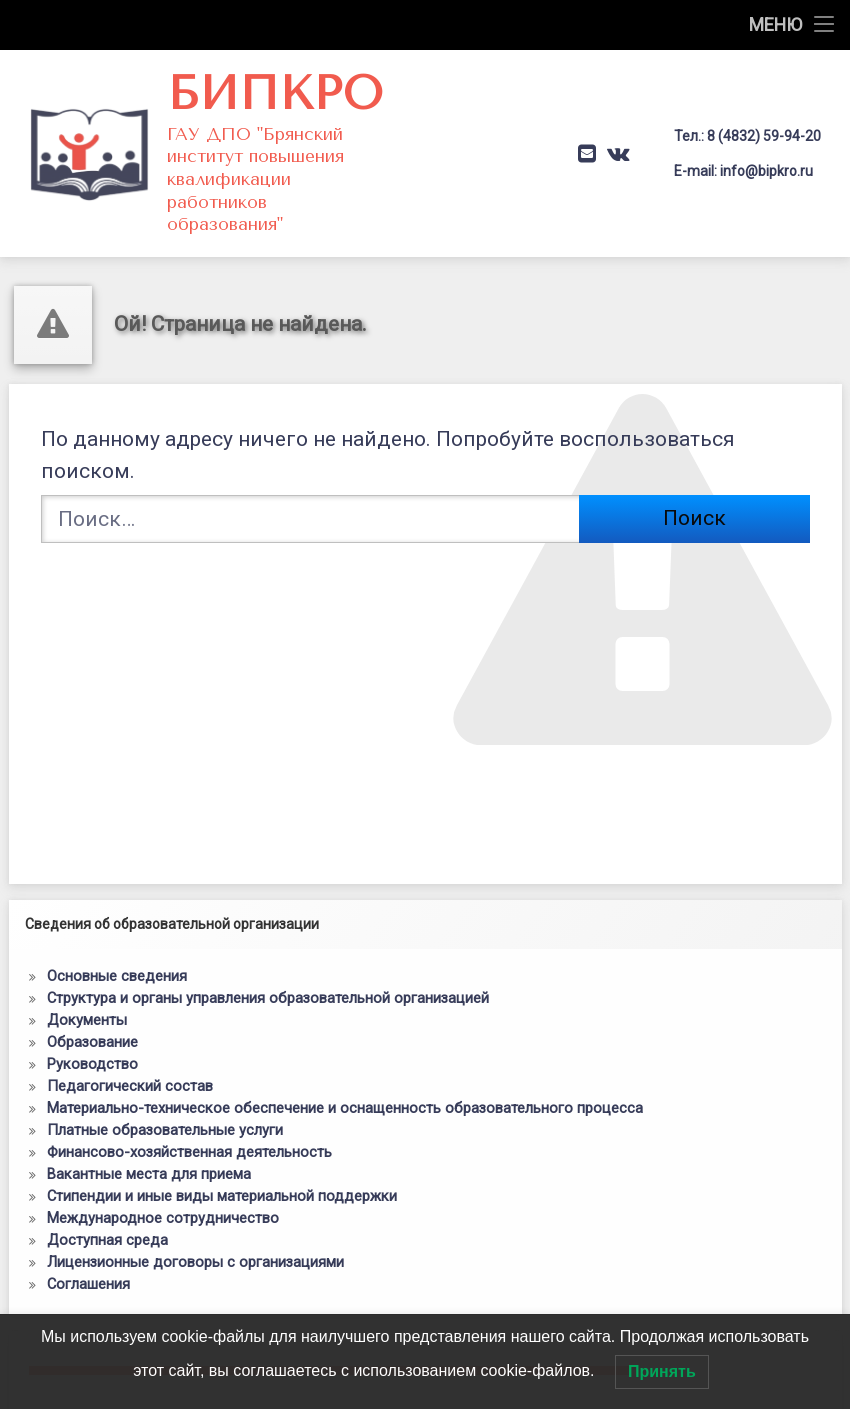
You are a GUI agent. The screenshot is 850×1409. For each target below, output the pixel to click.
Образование (92, 1016)
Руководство (92, 1038)
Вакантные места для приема (149, 1148)
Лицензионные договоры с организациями (195, 1236)
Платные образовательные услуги (165, 1104)
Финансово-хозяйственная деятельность (189, 1126)
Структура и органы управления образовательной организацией (268, 972)
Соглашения (88, 1258)
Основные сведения (117, 950)
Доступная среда (107, 1214)
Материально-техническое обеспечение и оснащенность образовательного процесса (345, 1082)
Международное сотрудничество (163, 1192)
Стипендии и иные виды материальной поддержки (222, 1170)
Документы (87, 994)
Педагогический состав (130, 1060)
